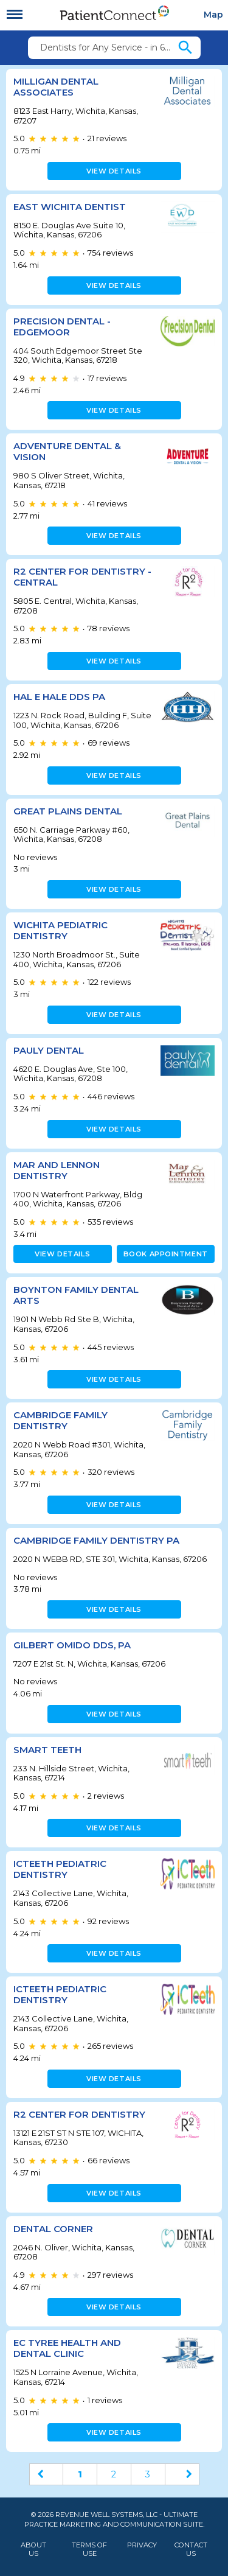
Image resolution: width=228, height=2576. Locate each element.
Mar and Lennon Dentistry (56, 1170)
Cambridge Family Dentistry (60, 1420)
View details (114, 171)
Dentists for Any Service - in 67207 (108, 47)
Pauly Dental (48, 1050)
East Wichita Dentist (69, 206)
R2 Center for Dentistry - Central (82, 576)
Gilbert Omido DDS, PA (72, 1645)
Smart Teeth (47, 1749)
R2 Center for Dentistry (79, 2114)
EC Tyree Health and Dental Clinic (67, 2348)
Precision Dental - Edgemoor (62, 326)
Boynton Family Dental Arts (76, 1295)
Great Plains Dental (67, 811)
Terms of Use (89, 2549)
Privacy (142, 2545)
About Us (33, 2549)
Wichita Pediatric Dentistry (60, 930)
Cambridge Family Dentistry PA (96, 1540)
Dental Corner (53, 2229)
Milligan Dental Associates (55, 86)
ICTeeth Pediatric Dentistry (59, 1869)
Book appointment (165, 1254)
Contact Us (190, 2549)
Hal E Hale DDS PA (59, 696)
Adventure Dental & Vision (67, 451)
